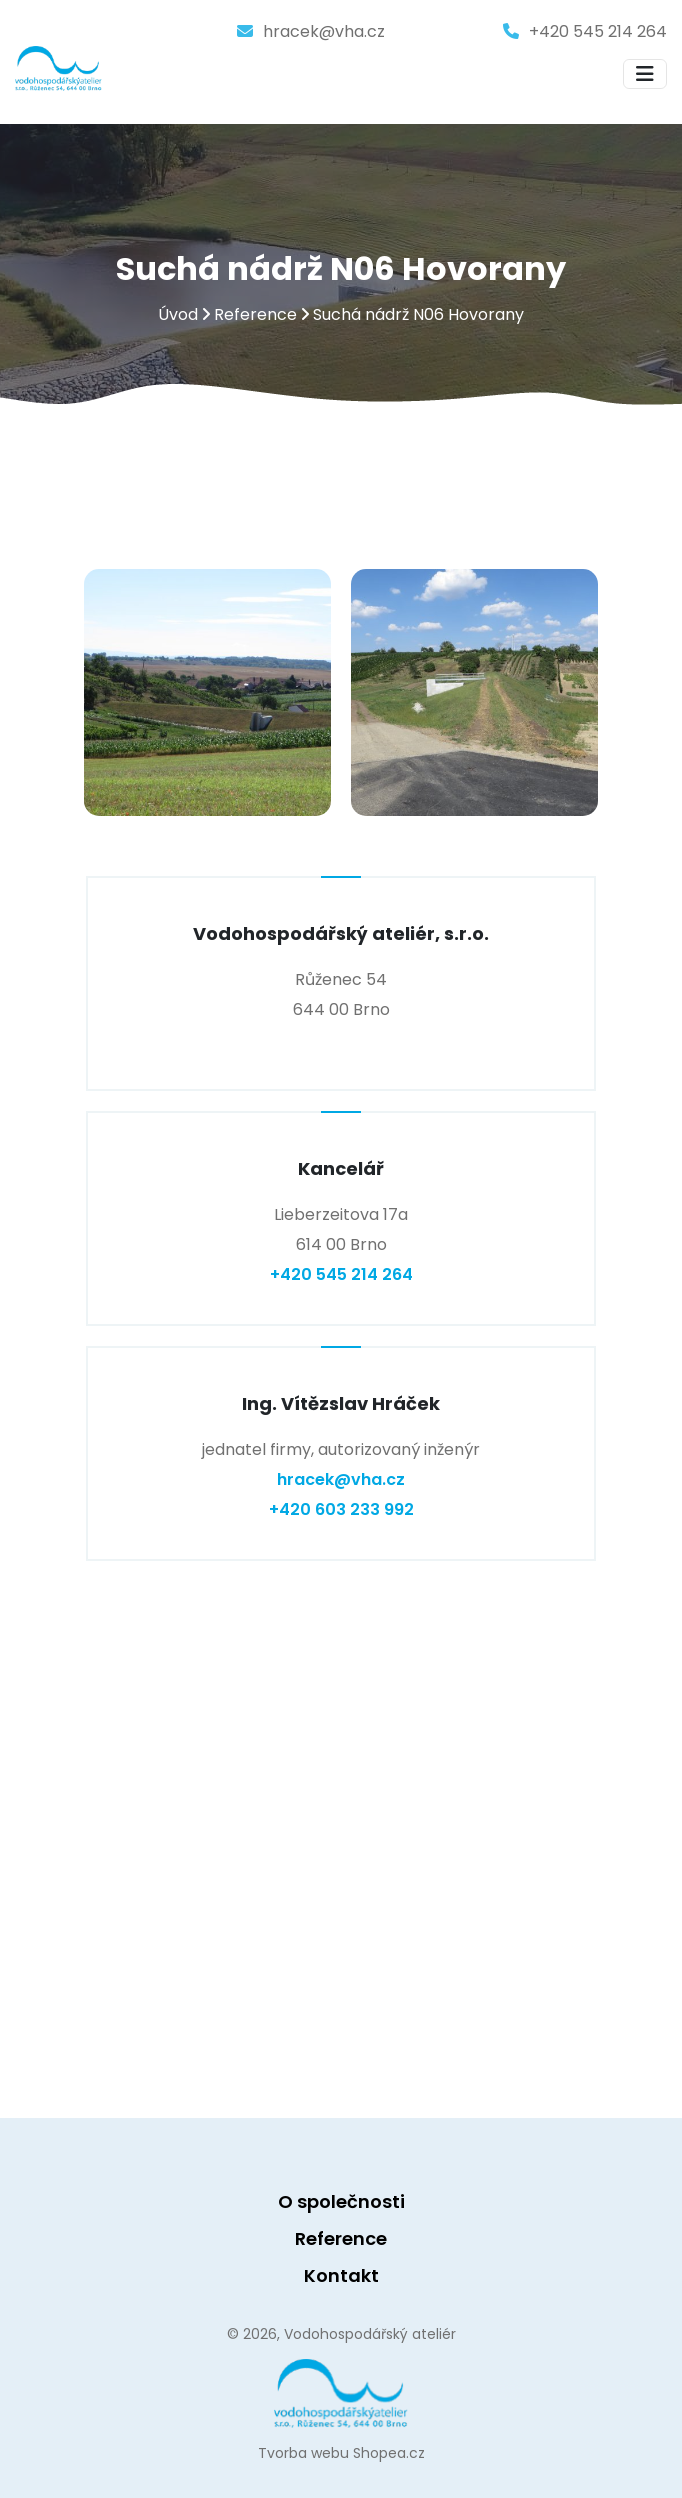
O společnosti (341, 2201)
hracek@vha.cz (324, 31)
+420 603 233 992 (341, 1509)
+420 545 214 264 (598, 31)
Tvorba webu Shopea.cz (341, 2453)
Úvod (178, 315)
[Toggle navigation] (645, 74)
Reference (255, 315)
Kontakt (341, 2275)
